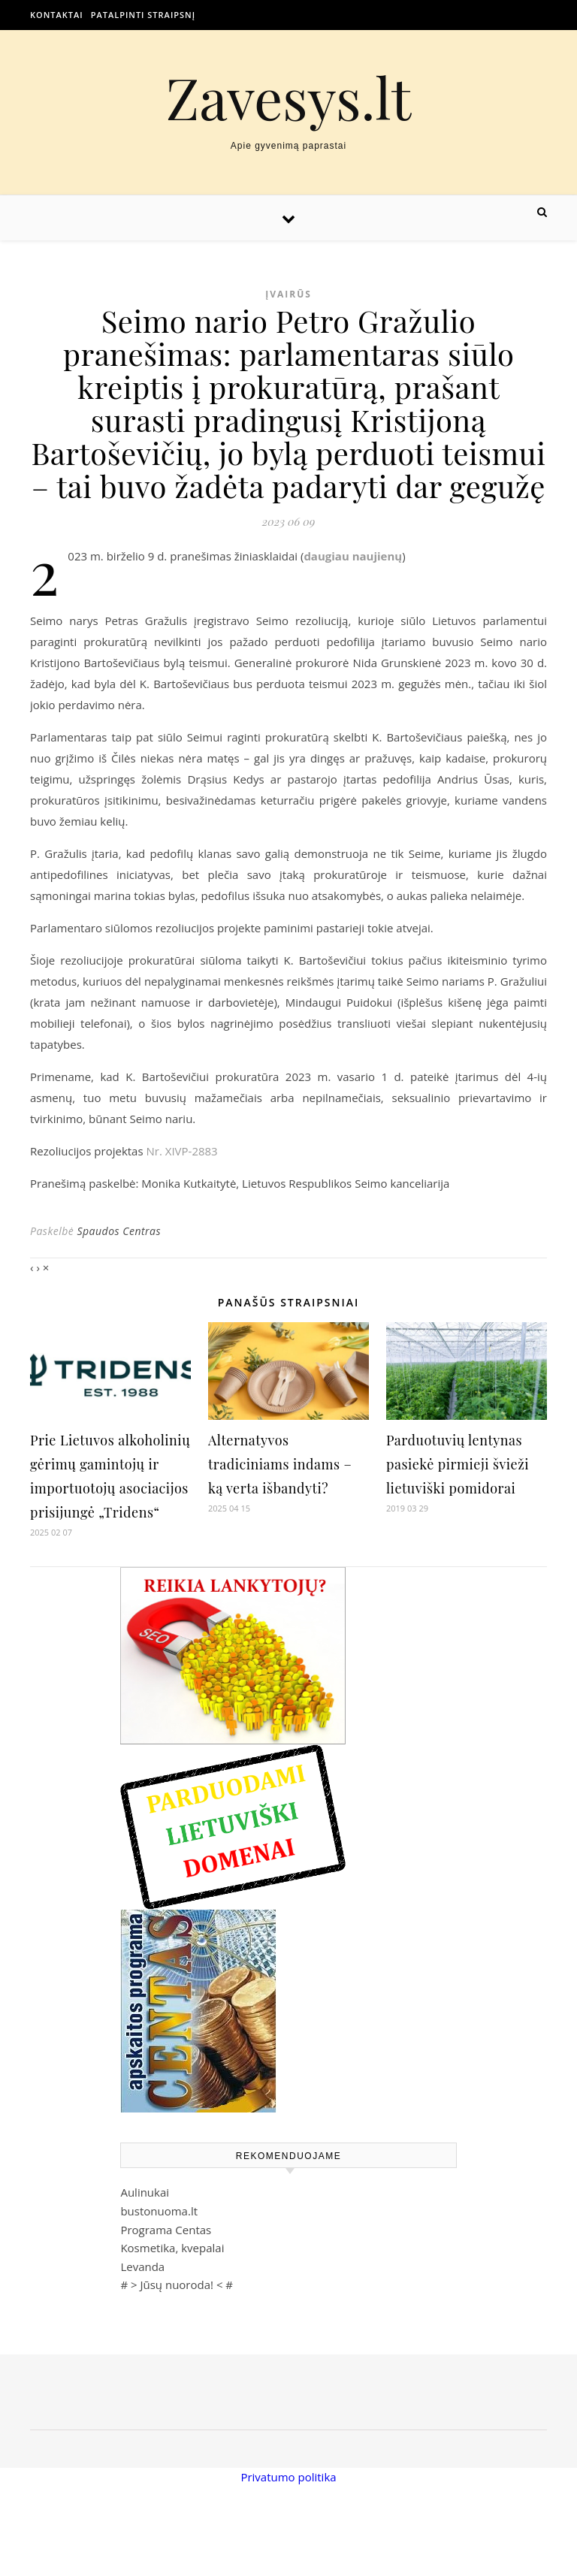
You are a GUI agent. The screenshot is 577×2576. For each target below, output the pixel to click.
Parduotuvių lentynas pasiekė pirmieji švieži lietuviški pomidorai (457, 1464)
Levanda (142, 2266)
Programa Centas (165, 2229)
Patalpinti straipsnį (143, 14)
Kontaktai (56, 14)
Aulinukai (144, 2192)
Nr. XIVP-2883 (181, 1150)
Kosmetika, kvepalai (172, 2247)
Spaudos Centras (119, 1231)
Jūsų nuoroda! (176, 2284)
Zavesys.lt (289, 97)
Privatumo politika (288, 2476)
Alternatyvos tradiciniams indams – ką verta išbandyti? (280, 1464)
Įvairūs (288, 294)
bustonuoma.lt (159, 2210)
